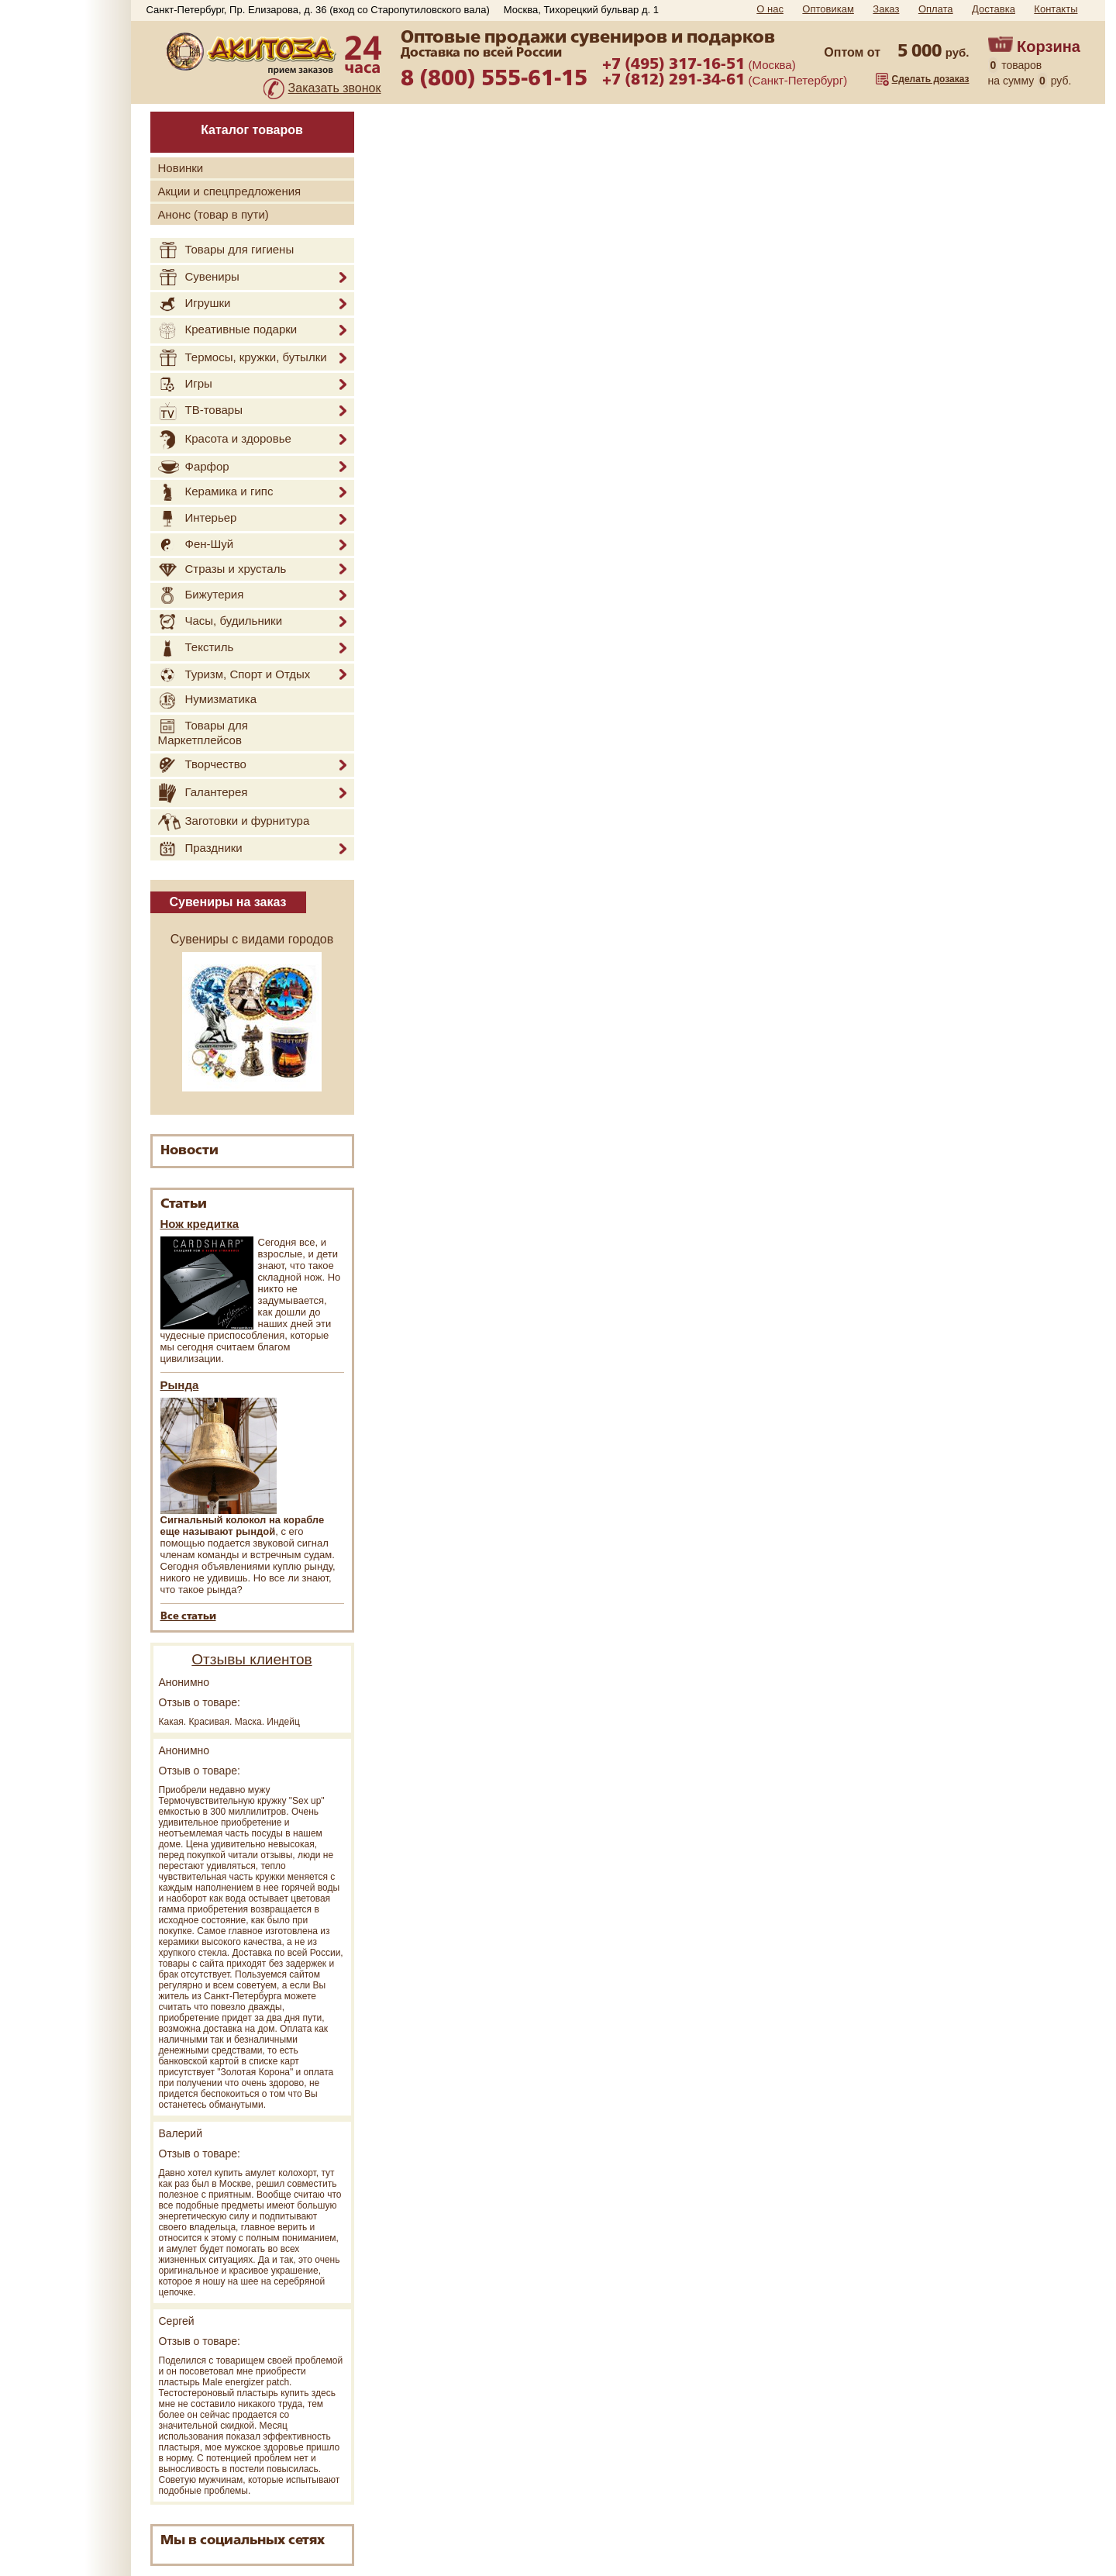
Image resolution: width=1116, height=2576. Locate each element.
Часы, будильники (220, 621)
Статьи (183, 1204)
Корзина (1048, 46)
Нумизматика (207, 700)
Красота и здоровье (224, 440)
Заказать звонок (334, 88)
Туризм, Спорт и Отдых (234, 675)
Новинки (181, 167)
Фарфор (193, 467)
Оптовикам (828, 9)
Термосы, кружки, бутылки (242, 358)
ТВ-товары (200, 411)
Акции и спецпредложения (229, 191)
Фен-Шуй (196, 544)
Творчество (202, 765)
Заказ (886, 9)
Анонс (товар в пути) (213, 214)
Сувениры (198, 277)
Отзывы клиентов (251, 1659)
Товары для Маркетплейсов (203, 733)
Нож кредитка (199, 1223)
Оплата (935, 9)
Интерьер (197, 519)
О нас (770, 9)
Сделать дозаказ (931, 79)
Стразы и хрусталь (222, 569)
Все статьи (188, 1617)
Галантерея (203, 793)
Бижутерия (201, 595)
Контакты (1055, 9)
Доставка (993, 9)
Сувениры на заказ (228, 902)
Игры (185, 384)
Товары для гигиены (226, 250)
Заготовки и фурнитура (234, 822)
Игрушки (194, 304)
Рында (179, 1384)
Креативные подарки (228, 331)
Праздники (200, 849)
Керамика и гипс (216, 492)
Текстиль (196, 648)
